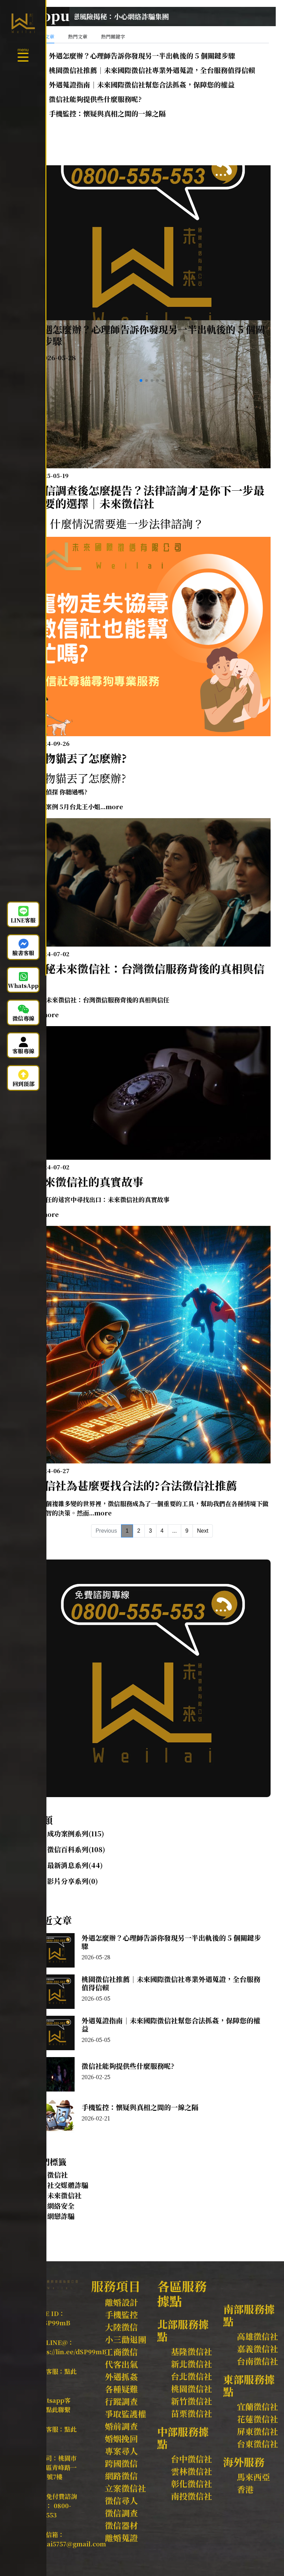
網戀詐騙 (61, 2216)
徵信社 (57, 2175)
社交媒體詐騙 (67, 2185)
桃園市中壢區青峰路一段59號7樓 (55, 2467)
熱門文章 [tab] (77, 36)
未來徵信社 (64, 2195)
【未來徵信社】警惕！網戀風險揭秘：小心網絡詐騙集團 (133, 16)
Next (202, 1531)
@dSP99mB (51, 2322)
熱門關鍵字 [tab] (113, 36)
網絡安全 (61, 2206)
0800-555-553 (52, 2510)
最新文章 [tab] (44, 36)
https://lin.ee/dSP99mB (69, 2351)
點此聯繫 (58, 2409)
